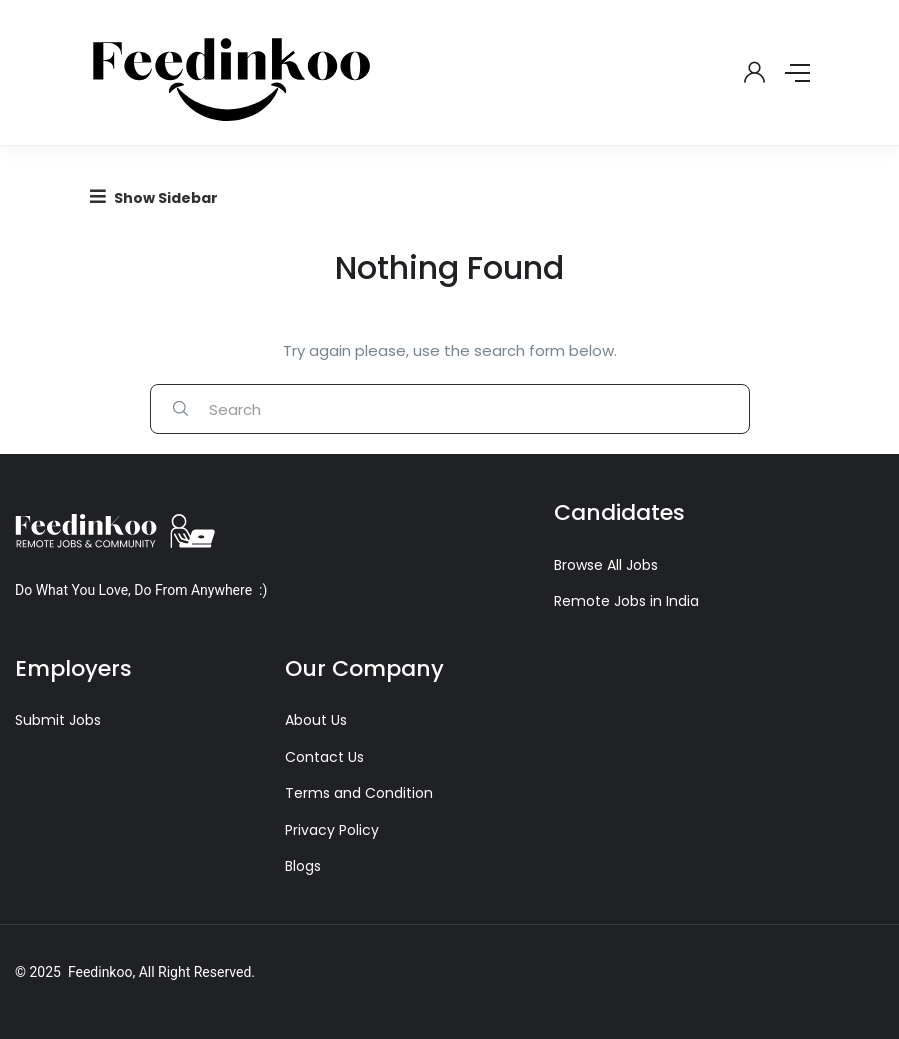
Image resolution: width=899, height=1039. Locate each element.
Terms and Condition (359, 793)
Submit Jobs (58, 720)
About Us (316, 720)
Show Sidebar (154, 197)
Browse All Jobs (606, 565)
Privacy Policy (332, 830)
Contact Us (324, 757)
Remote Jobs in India (626, 601)
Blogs (303, 866)
